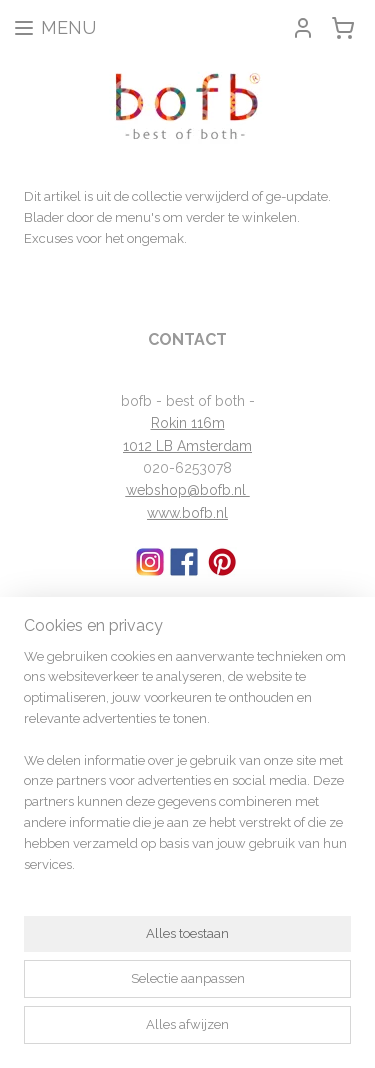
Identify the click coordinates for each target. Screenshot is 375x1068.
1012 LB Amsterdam (187, 446)
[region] (187, 769)
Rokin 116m (188, 423)
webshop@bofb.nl (188, 490)
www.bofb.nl (187, 513)
